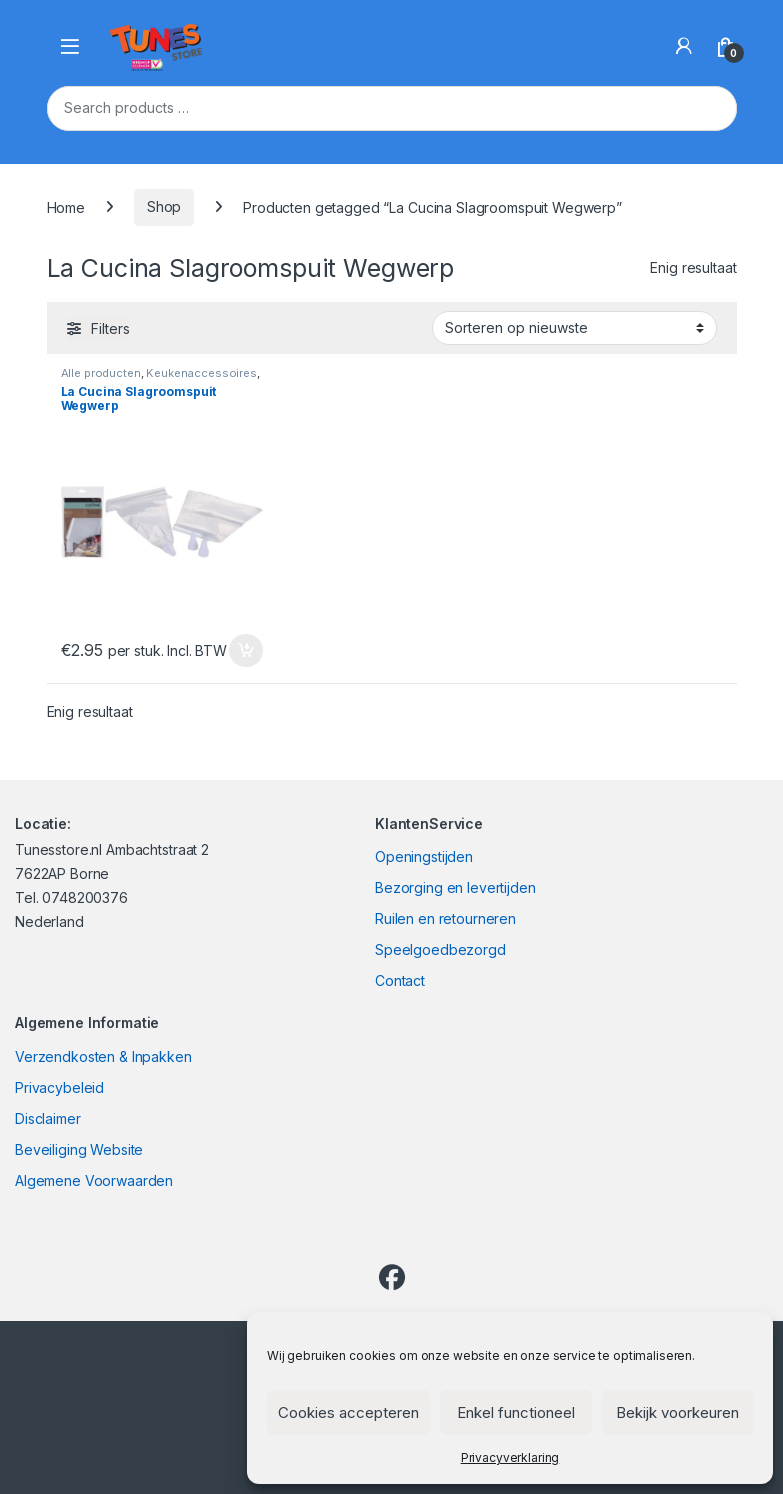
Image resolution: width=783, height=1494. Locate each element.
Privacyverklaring (510, 1457)
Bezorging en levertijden (455, 887)
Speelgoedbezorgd (440, 949)
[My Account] (684, 46)
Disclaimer (48, 1118)
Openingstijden (424, 856)
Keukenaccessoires (201, 373)
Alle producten (101, 373)
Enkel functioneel (516, 1412)
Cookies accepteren (348, 1412)
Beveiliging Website (79, 1149)
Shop (164, 206)
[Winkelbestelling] (574, 328)
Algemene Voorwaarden (94, 1180)
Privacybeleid (59, 1087)
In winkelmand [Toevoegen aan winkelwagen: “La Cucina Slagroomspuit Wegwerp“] (246, 651)
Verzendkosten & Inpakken (103, 1056)
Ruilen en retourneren (445, 918)
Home (66, 206)
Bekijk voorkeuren (677, 1412)
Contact (400, 980)
